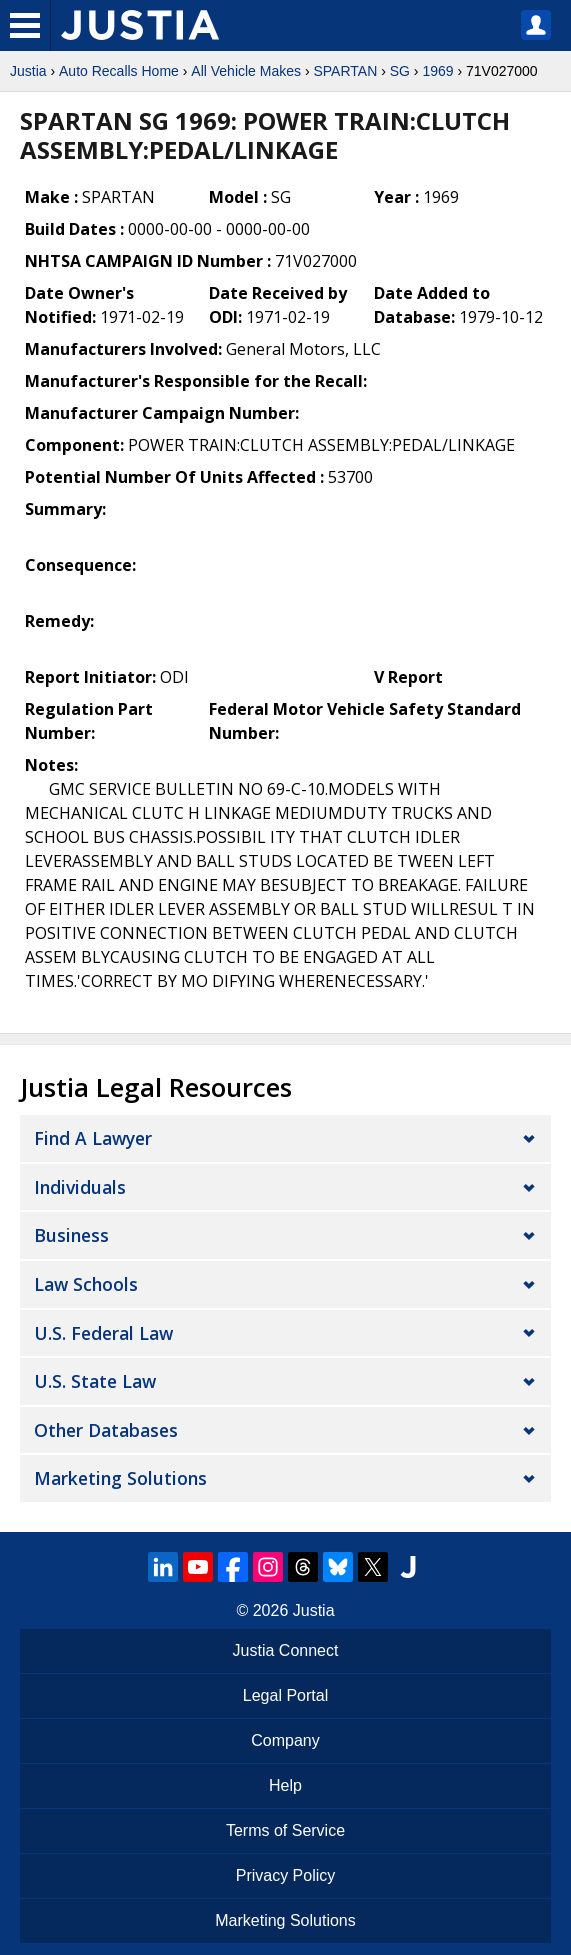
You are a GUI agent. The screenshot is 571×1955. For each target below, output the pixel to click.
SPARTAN (345, 71)
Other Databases (106, 1430)
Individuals (80, 1187)
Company (285, 1740)
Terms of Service (285, 1830)
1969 (437, 71)
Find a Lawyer (93, 1138)
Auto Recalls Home (119, 71)
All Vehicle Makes (246, 71)
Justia (28, 71)
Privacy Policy (286, 1875)
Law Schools (86, 1284)
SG (400, 71)
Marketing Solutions (120, 1478)
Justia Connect (286, 1650)
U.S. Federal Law (103, 1333)
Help (285, 1785)
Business (71, 1235)
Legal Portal (285, 1695)
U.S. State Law (95, 1381)
